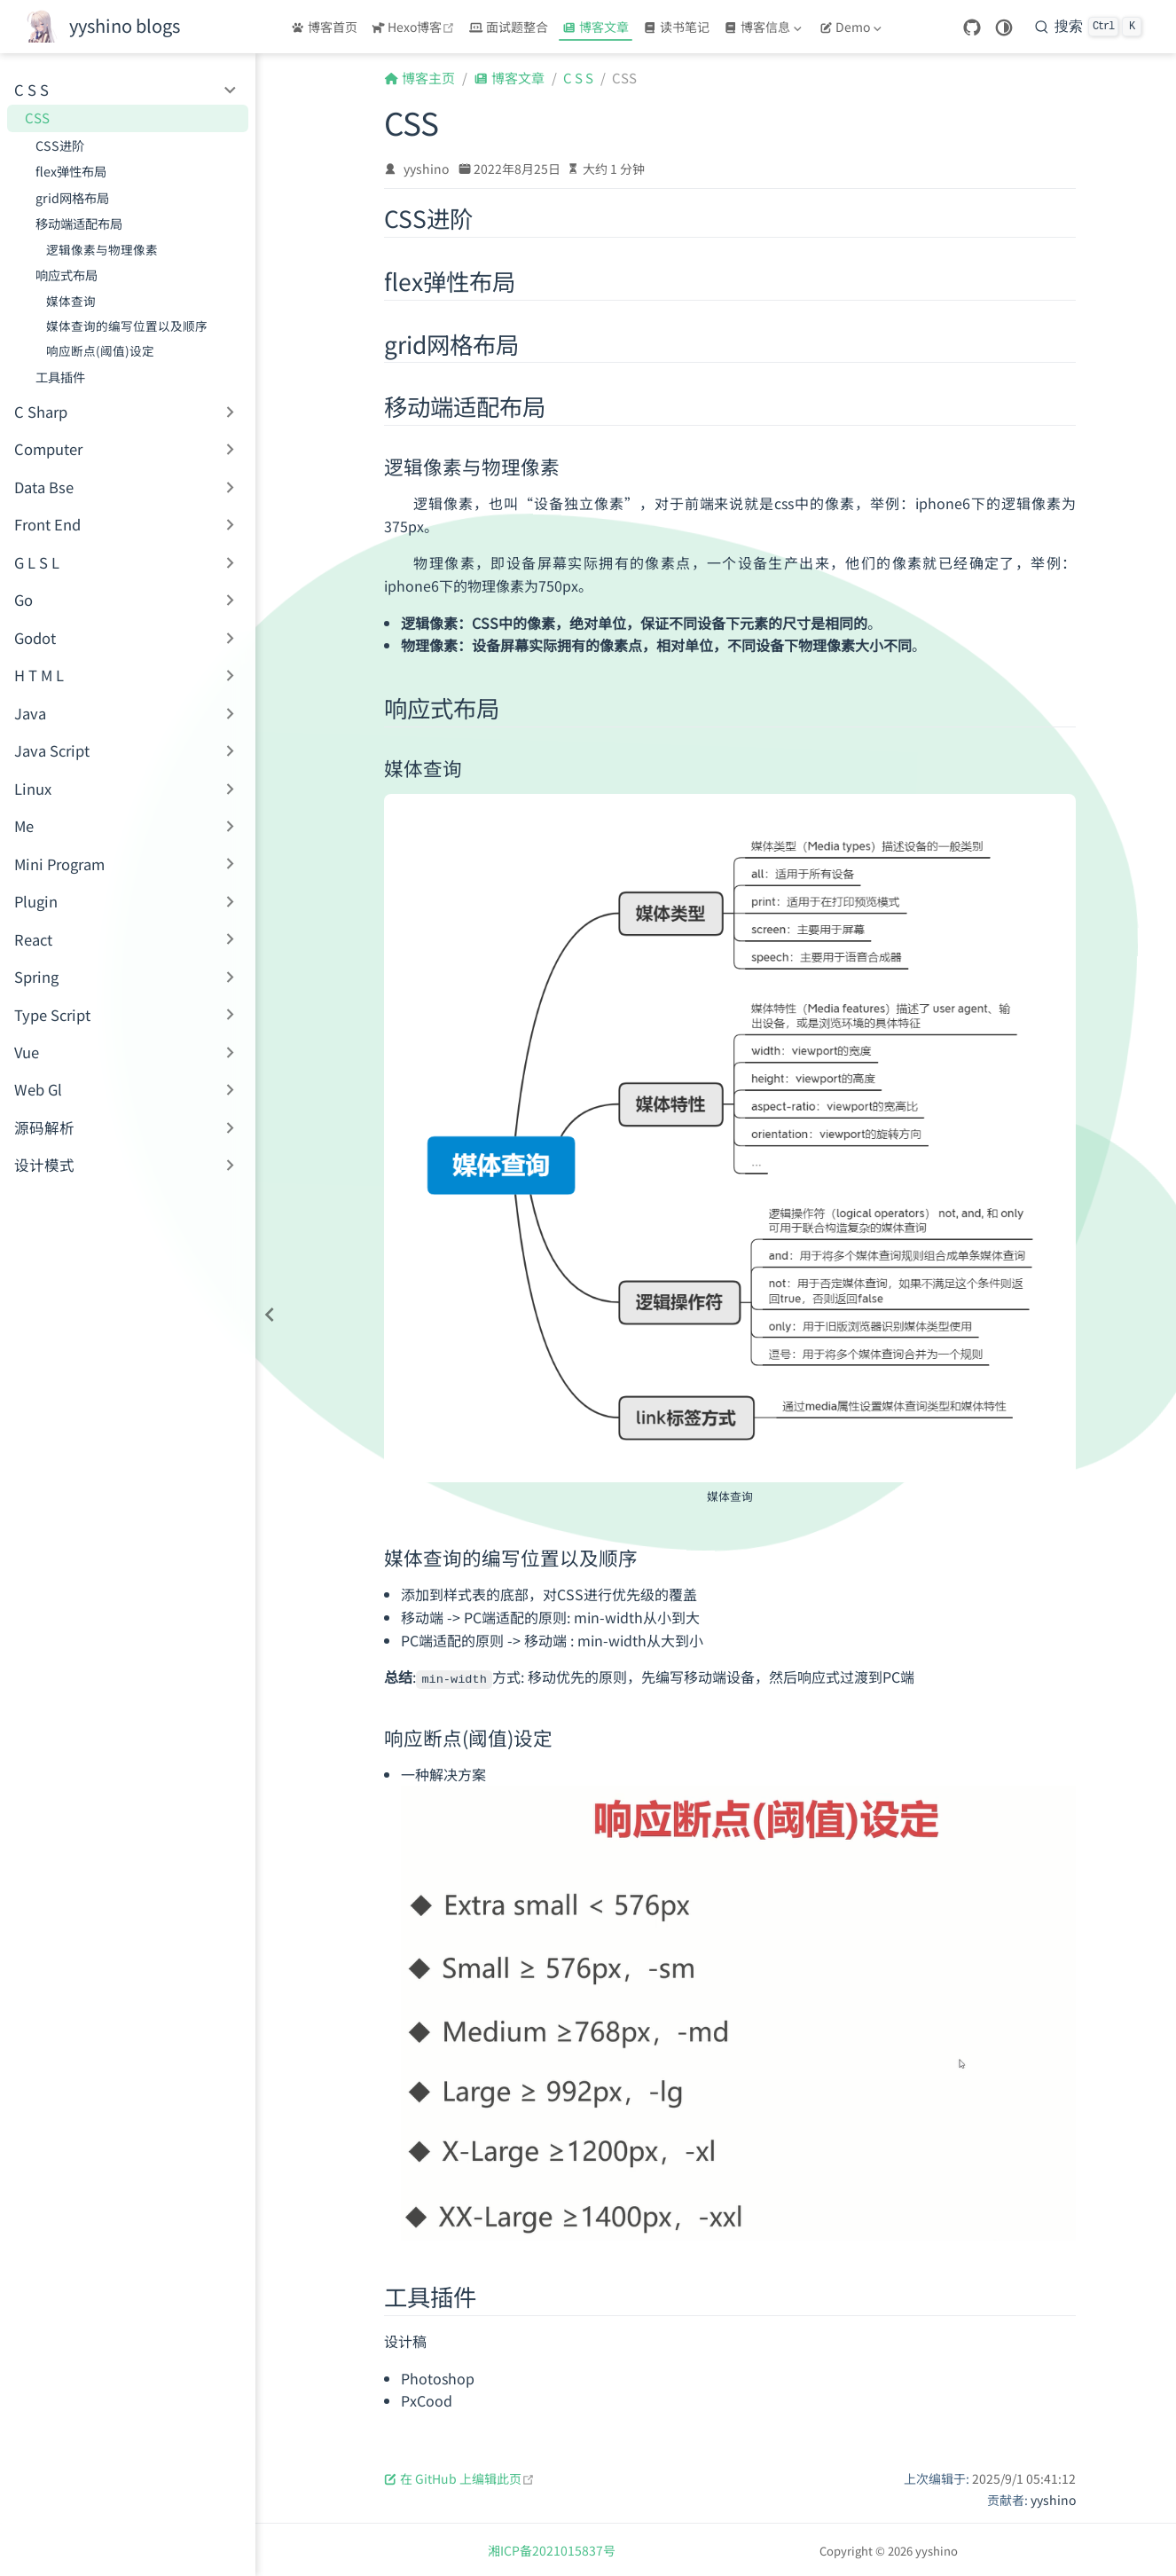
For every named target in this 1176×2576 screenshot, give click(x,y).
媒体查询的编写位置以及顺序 (127, 325)
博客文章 (595, 26)
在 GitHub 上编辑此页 (459, 2477)
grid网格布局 (72, 197)
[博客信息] (764, 26)
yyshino (426, 168)
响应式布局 (66, 274)
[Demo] (853, 26)
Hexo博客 (415, 26)
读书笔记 (676, 26)
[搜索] (1088, 26)
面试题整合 (508, 26)
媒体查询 (71, 301)
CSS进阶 (59, 145)
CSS (37, 117)
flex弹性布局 (70, 170)
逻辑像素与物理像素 (102, 249)
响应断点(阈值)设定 (100, 350)
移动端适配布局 (78, 223)
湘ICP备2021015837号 (551, 2549)
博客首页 (324, 26)
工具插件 (60, 376)
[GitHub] (972, 28)
